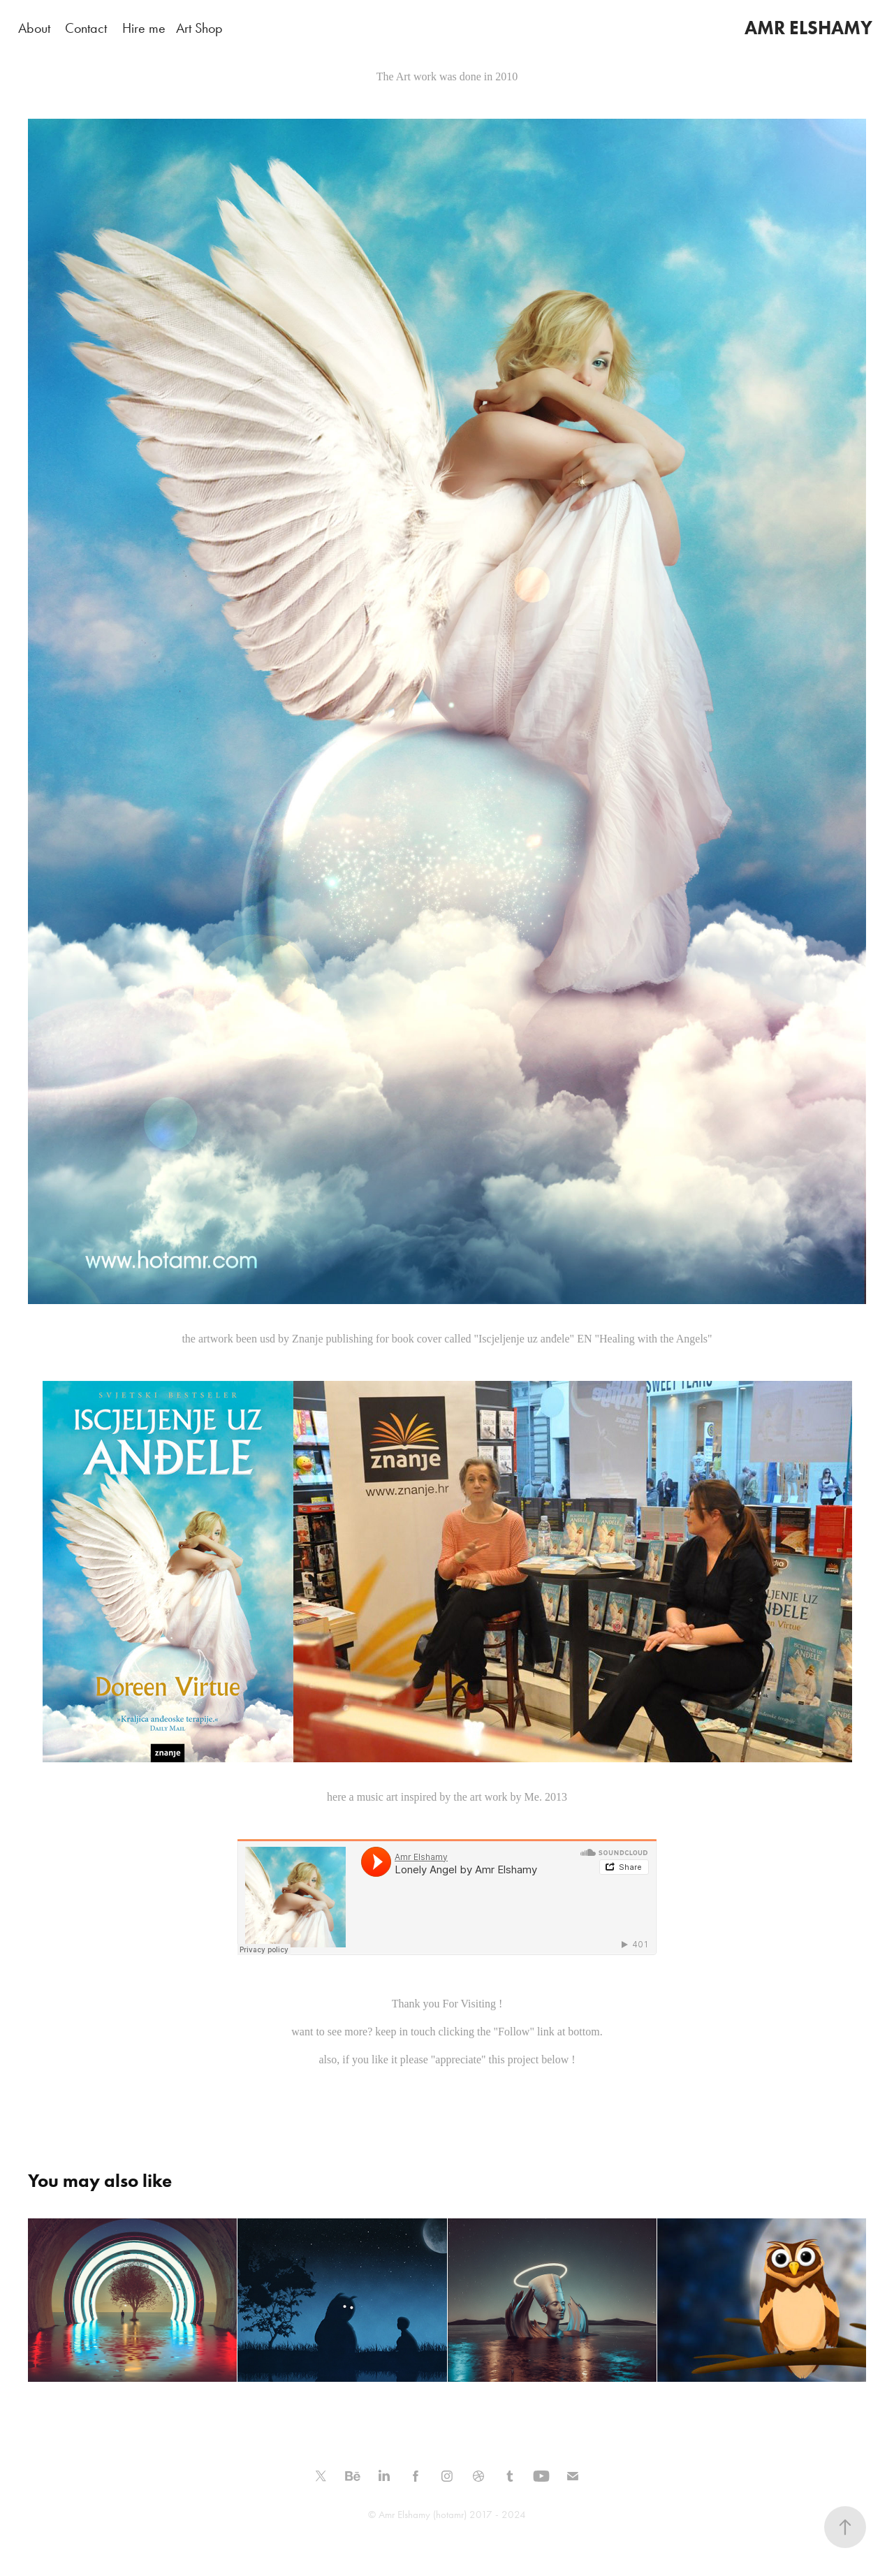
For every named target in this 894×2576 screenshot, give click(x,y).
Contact (86, 28)
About (34, 28)
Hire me (144, 28)
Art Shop (199, 28)
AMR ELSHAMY (808, 27)
